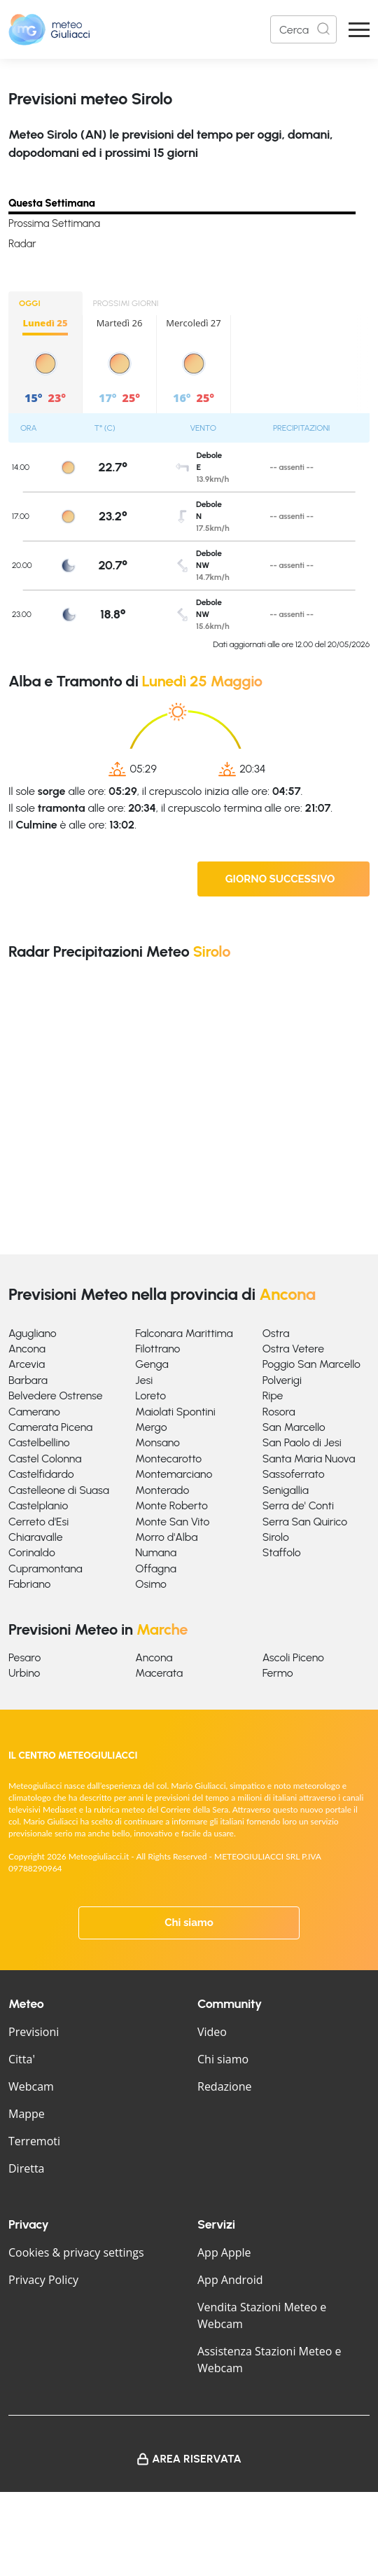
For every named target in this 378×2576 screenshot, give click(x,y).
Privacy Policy (43, 2279)
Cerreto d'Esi (38, 1521)
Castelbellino (39, 1442)
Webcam (31, 2086)
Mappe (26, 2113)
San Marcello (294, 1427)
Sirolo (275, 1537)
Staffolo (281, 1552)
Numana (155, 1552)
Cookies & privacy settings (76, 2252)
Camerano (34, 1411)
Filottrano (157, 1348)
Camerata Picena (50, 1427)
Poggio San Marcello (311, 1364)
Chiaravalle (35, 1537)
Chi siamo (189, 1922)
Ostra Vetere (293, 1348)
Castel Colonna (44, 1458)
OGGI (30, 303)
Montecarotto (168, 1458)
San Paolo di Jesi (302, 1442)
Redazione (224, 2086)
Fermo (277, 1673)
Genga (151, 1364)
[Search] (303, 29)
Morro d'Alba (166, 1537)
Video (212, 2032)
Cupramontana (45, 1568)
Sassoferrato (293, 1474)
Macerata (159, 1673)
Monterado (162, 1490)
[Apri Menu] (359, 29)
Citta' (21, 2059)
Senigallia (285, 1490)
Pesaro (24, 1657)
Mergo (151, 1427)
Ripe (273, 1395)
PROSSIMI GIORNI (126, 303)
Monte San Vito (172, 1521)
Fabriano (29, 1584)
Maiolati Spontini (175, 1411)
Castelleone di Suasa (58, 1490)
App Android (230, 2279)
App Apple (224, 2252)
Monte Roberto (171, 1505)
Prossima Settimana (54, 223)
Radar (22, 243)
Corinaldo (31, 1552)
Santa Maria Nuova (309, 1458)
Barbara (28, 1380)
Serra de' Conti (298, 1505)
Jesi (144, 1380)
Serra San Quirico (304, 1521)
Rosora (278, 1411)
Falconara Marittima (183, 1333)
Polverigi (282, 1380)
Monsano (157, 1442)
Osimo (151, 1584)
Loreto (150, 1395)
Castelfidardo (41, 1474)
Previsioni (33, 2032)
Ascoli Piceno (293, 1657)
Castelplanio (38, 1505)
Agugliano (32, 1333)
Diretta (26, 2168)
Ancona (27, 1348)
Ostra (276, 1333)
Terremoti (34, 2141)
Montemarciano (173, 1474)
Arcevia (26, 1364)
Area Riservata (196, 2458)
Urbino (24, 1673)
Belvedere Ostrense (55, 1395)
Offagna (155, 1568)
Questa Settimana (51, 203)
